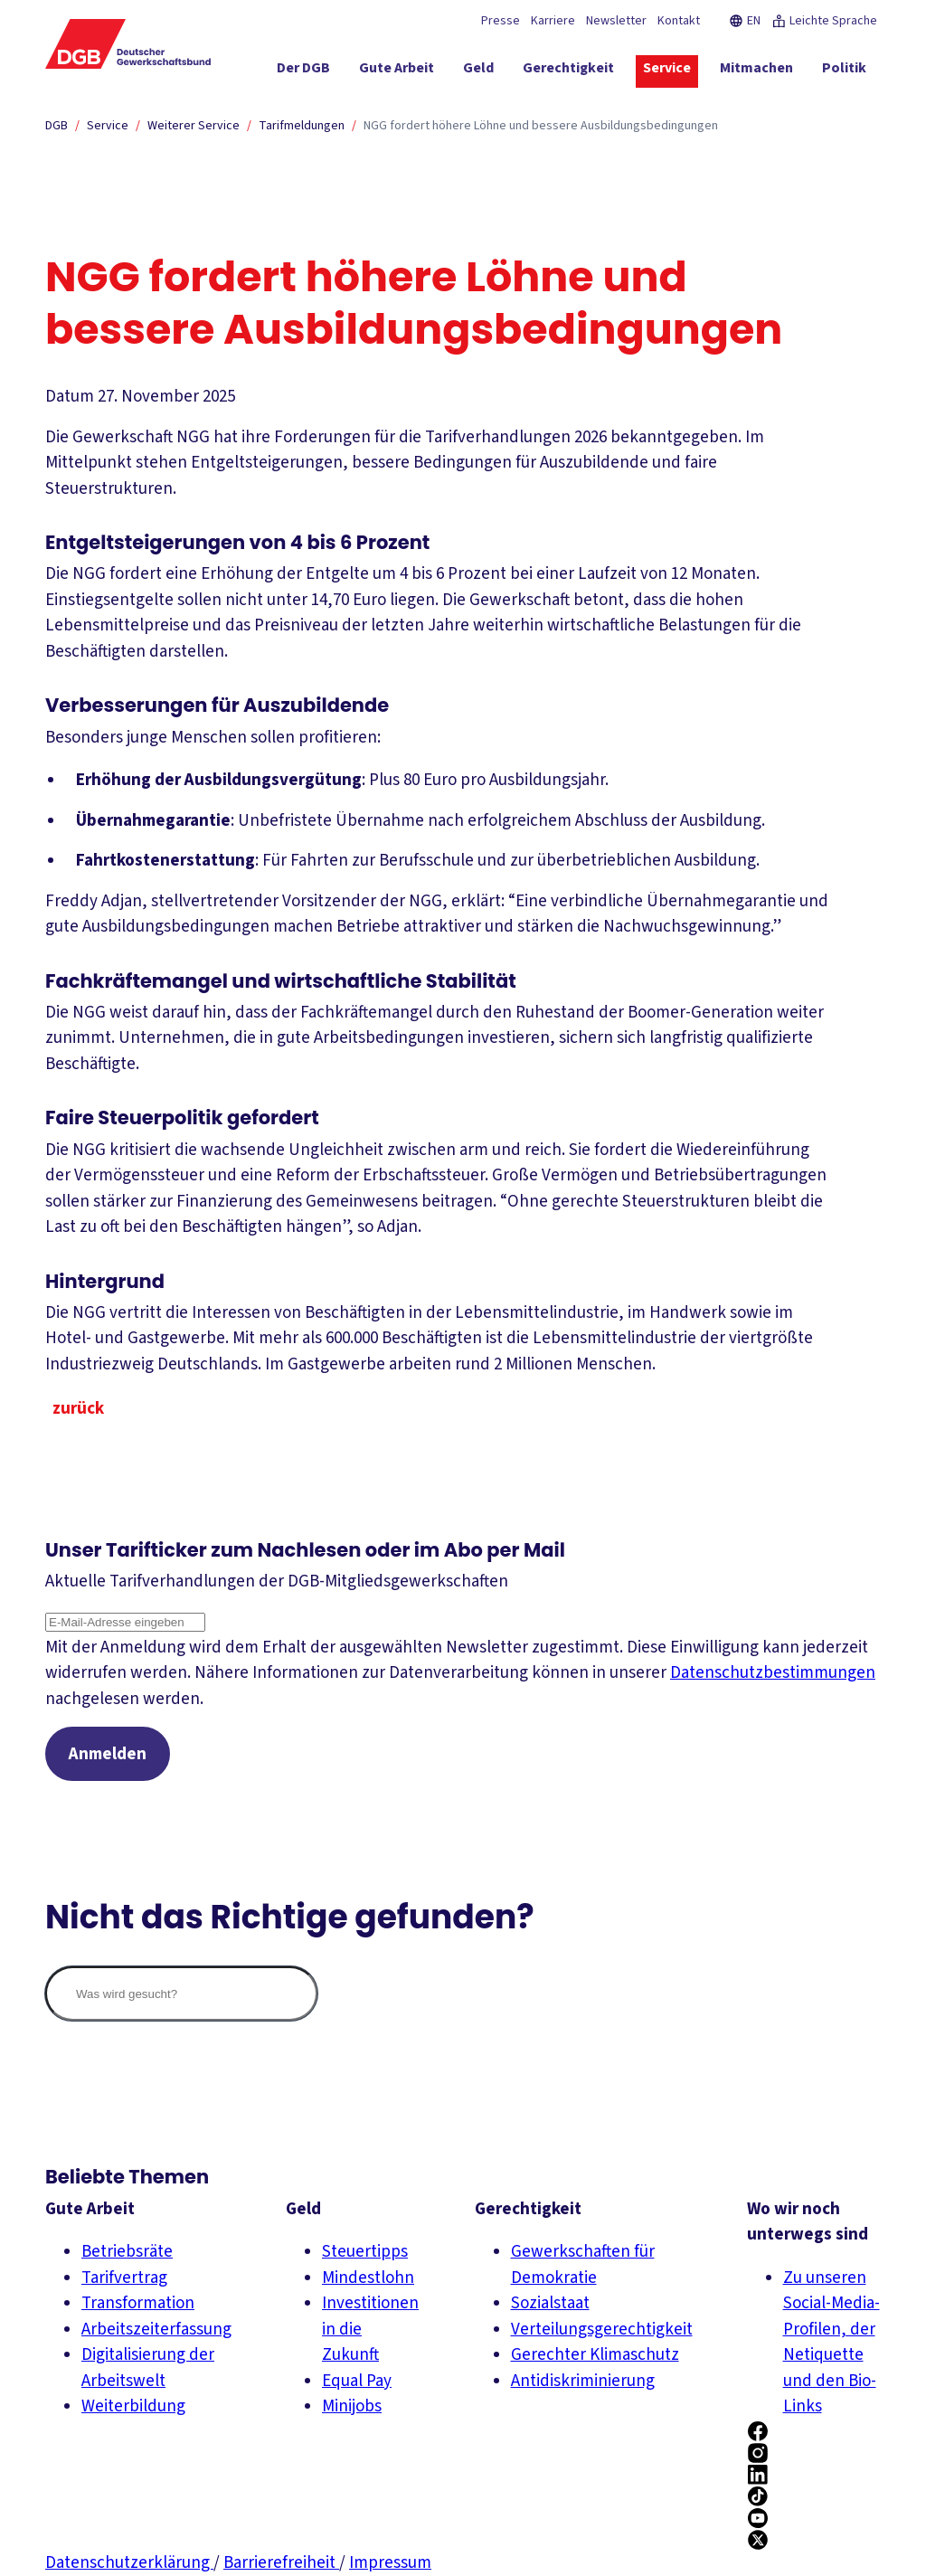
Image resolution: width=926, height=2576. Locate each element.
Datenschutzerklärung (129, 2563)
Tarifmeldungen (302, 126)
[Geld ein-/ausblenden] (478, 71)
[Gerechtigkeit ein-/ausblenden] (568, 71)
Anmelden (107, 1753)
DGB (56, 126)
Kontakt (678, 21)
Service (107, 126)
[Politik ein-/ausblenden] (844, 71)
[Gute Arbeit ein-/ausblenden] (397, 71)
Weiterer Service (193, 126)
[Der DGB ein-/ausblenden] (303, 71)
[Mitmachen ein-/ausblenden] (756, 71)
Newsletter (616, 21)
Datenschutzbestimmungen (772, 1673)
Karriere (553, 21)
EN (745, 21)
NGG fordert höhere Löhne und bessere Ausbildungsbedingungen (541, 126)
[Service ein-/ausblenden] (666, 71)
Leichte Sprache (824, 21)
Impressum (390, 2563)
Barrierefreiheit (281, 2563)
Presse (500, 21)
